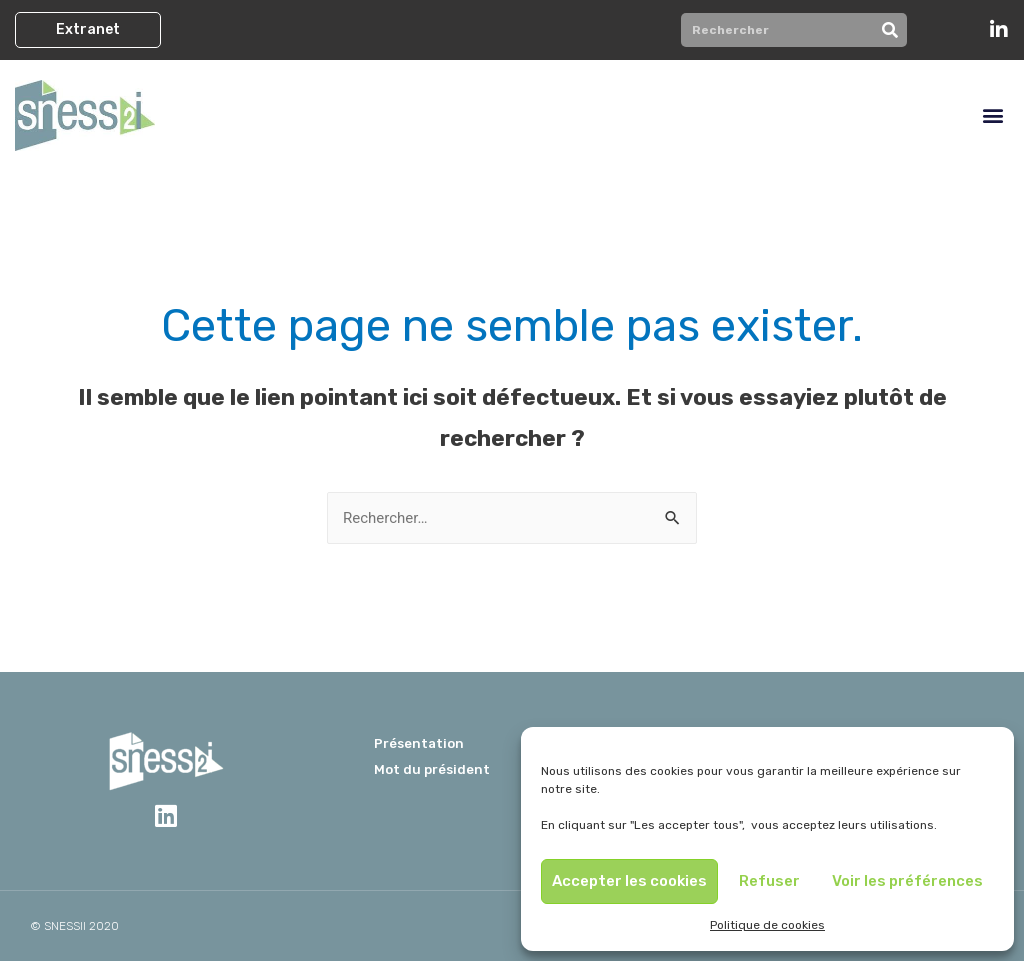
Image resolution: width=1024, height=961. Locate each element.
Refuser (769, 881)
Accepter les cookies (629, 881)
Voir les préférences (907, 881)
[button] (88, 30)
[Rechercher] (890, 30)
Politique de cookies (767, 925)
